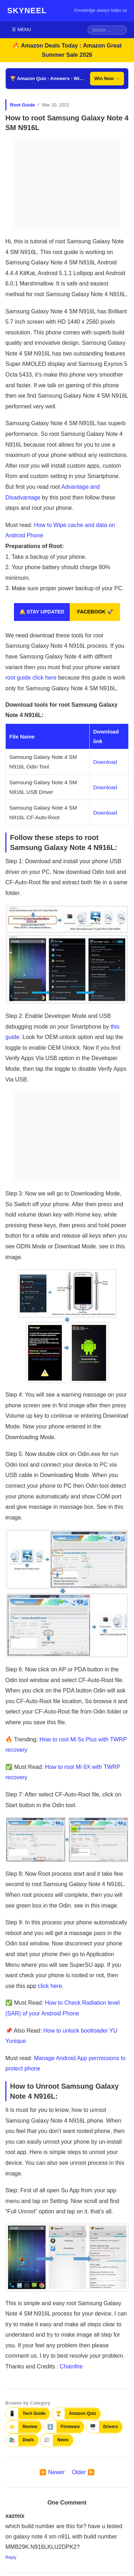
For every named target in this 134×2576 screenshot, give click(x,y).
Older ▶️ (83, 2472)
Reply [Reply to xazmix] (10, 2557)
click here (50, 1986)
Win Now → (107, 78)
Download (105, 762)
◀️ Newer (52, 2472)
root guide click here (30, 678)
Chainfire (71, 2366)
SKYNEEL (27, 10)
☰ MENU (21, 29)
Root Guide (22, 105)
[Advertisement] (67, 184)
